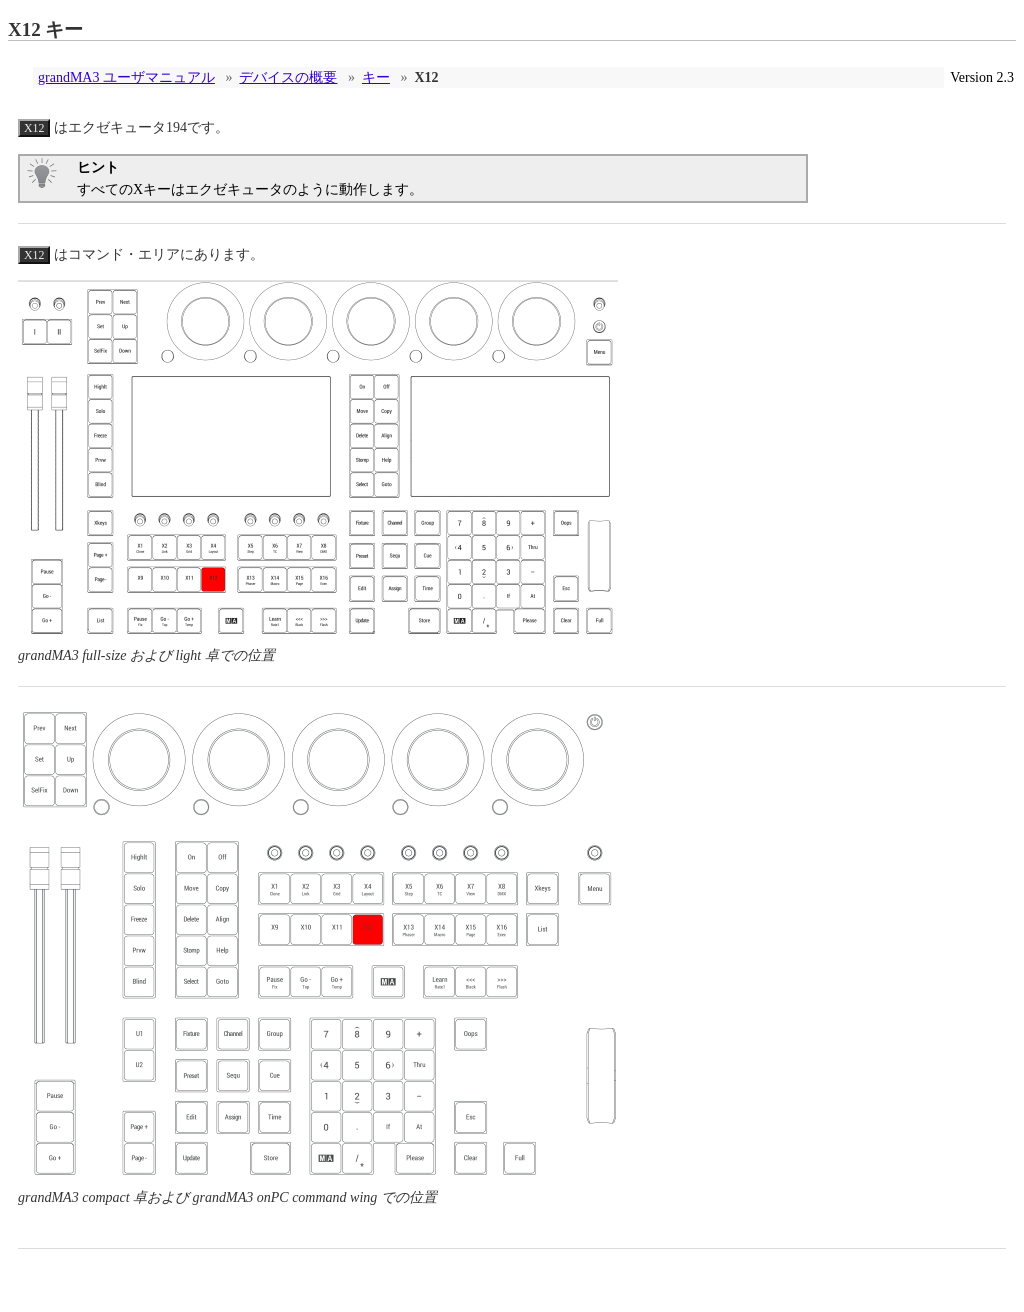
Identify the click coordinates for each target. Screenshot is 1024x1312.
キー (376, 77)
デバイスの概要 (288, 77)
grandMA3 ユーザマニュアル (126, 77)
